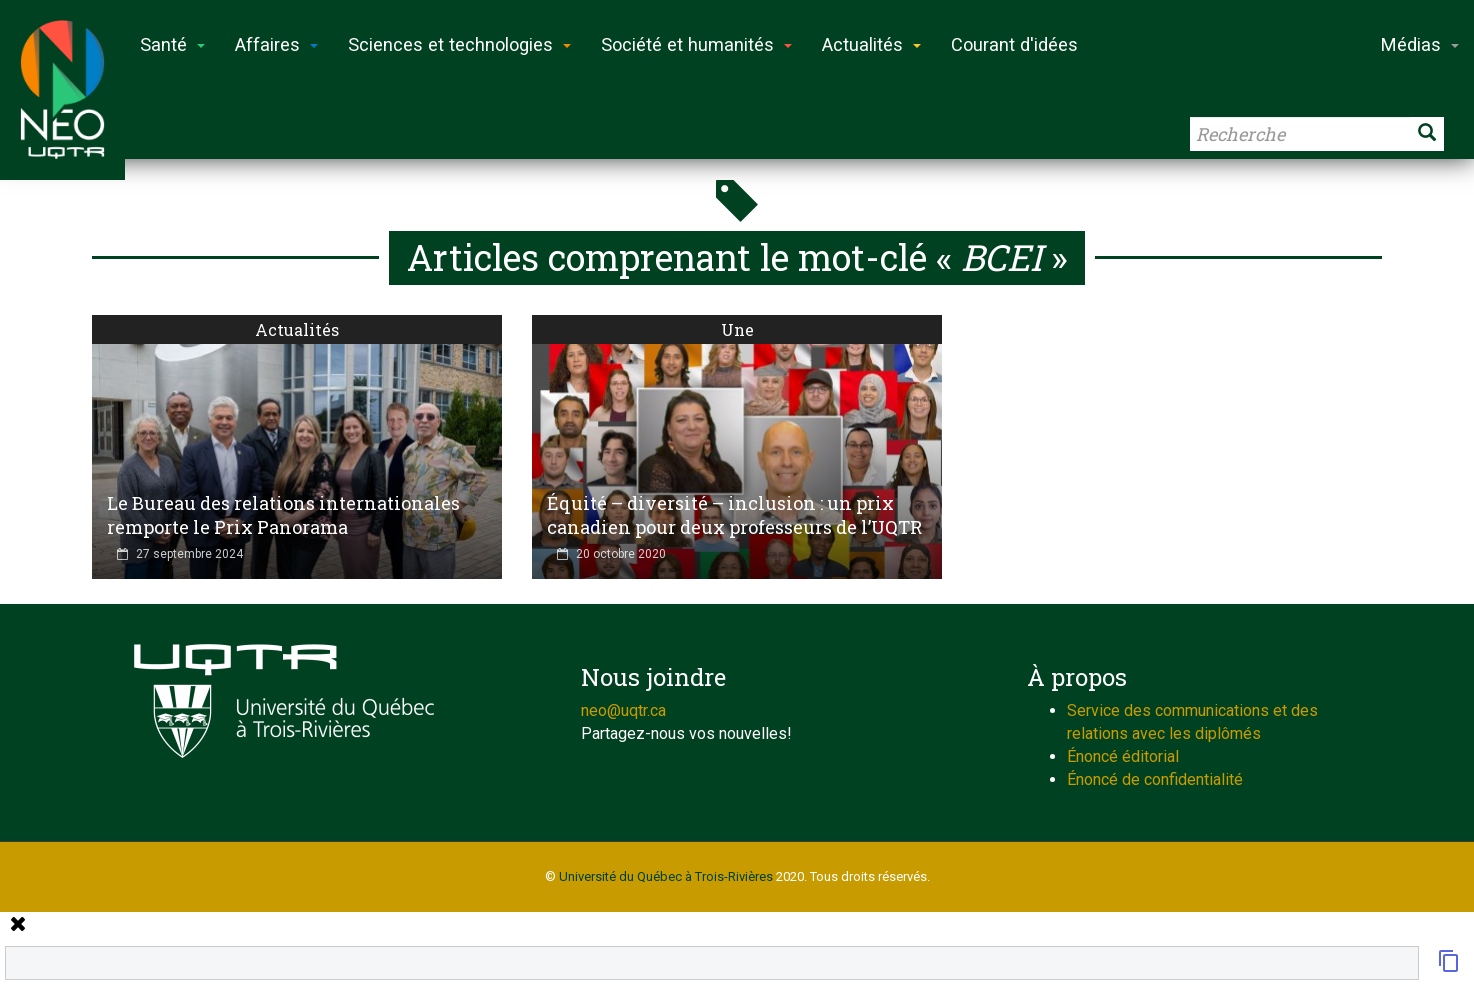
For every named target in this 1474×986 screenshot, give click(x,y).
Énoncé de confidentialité (1155, 779)
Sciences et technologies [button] (459, 44)
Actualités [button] (871, 44)
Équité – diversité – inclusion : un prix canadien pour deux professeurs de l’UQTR (734, 515)
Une (737, 329)
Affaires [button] (276, 44)
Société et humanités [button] (696, 44)
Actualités (297, 329)
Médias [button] (1420, 44)
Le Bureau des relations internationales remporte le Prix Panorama (283, 515)
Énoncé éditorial (1123, 756)
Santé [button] (172, 44)
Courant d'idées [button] (1014, 44)
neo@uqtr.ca (623, 710)
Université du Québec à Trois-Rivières (666, 876)
